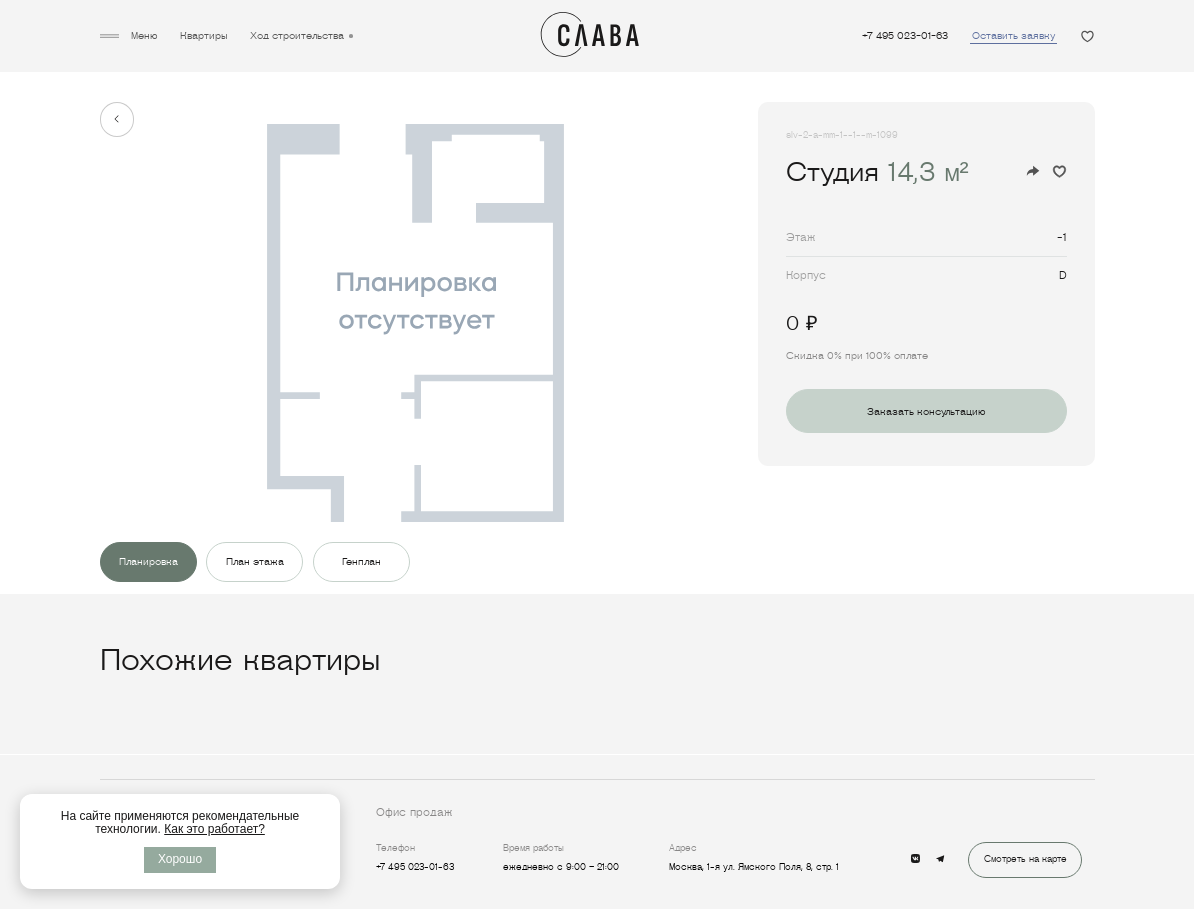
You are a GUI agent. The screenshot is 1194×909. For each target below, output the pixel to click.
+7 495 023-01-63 (905, 35)
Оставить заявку (1013, 35)
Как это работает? (214, 829)
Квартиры (204, 35)
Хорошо (180, 859)
